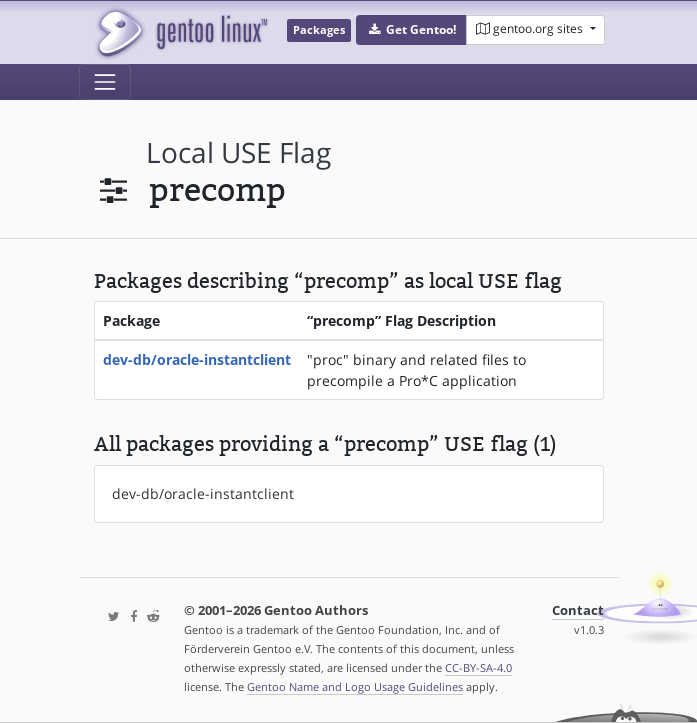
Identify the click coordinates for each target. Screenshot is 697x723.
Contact (578, 610)
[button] (411, 30)
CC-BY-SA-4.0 (478, 667)
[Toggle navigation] (105, 82)
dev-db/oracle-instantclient (197, 359)
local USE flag (238, 152)
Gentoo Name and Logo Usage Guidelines (355, 686)
